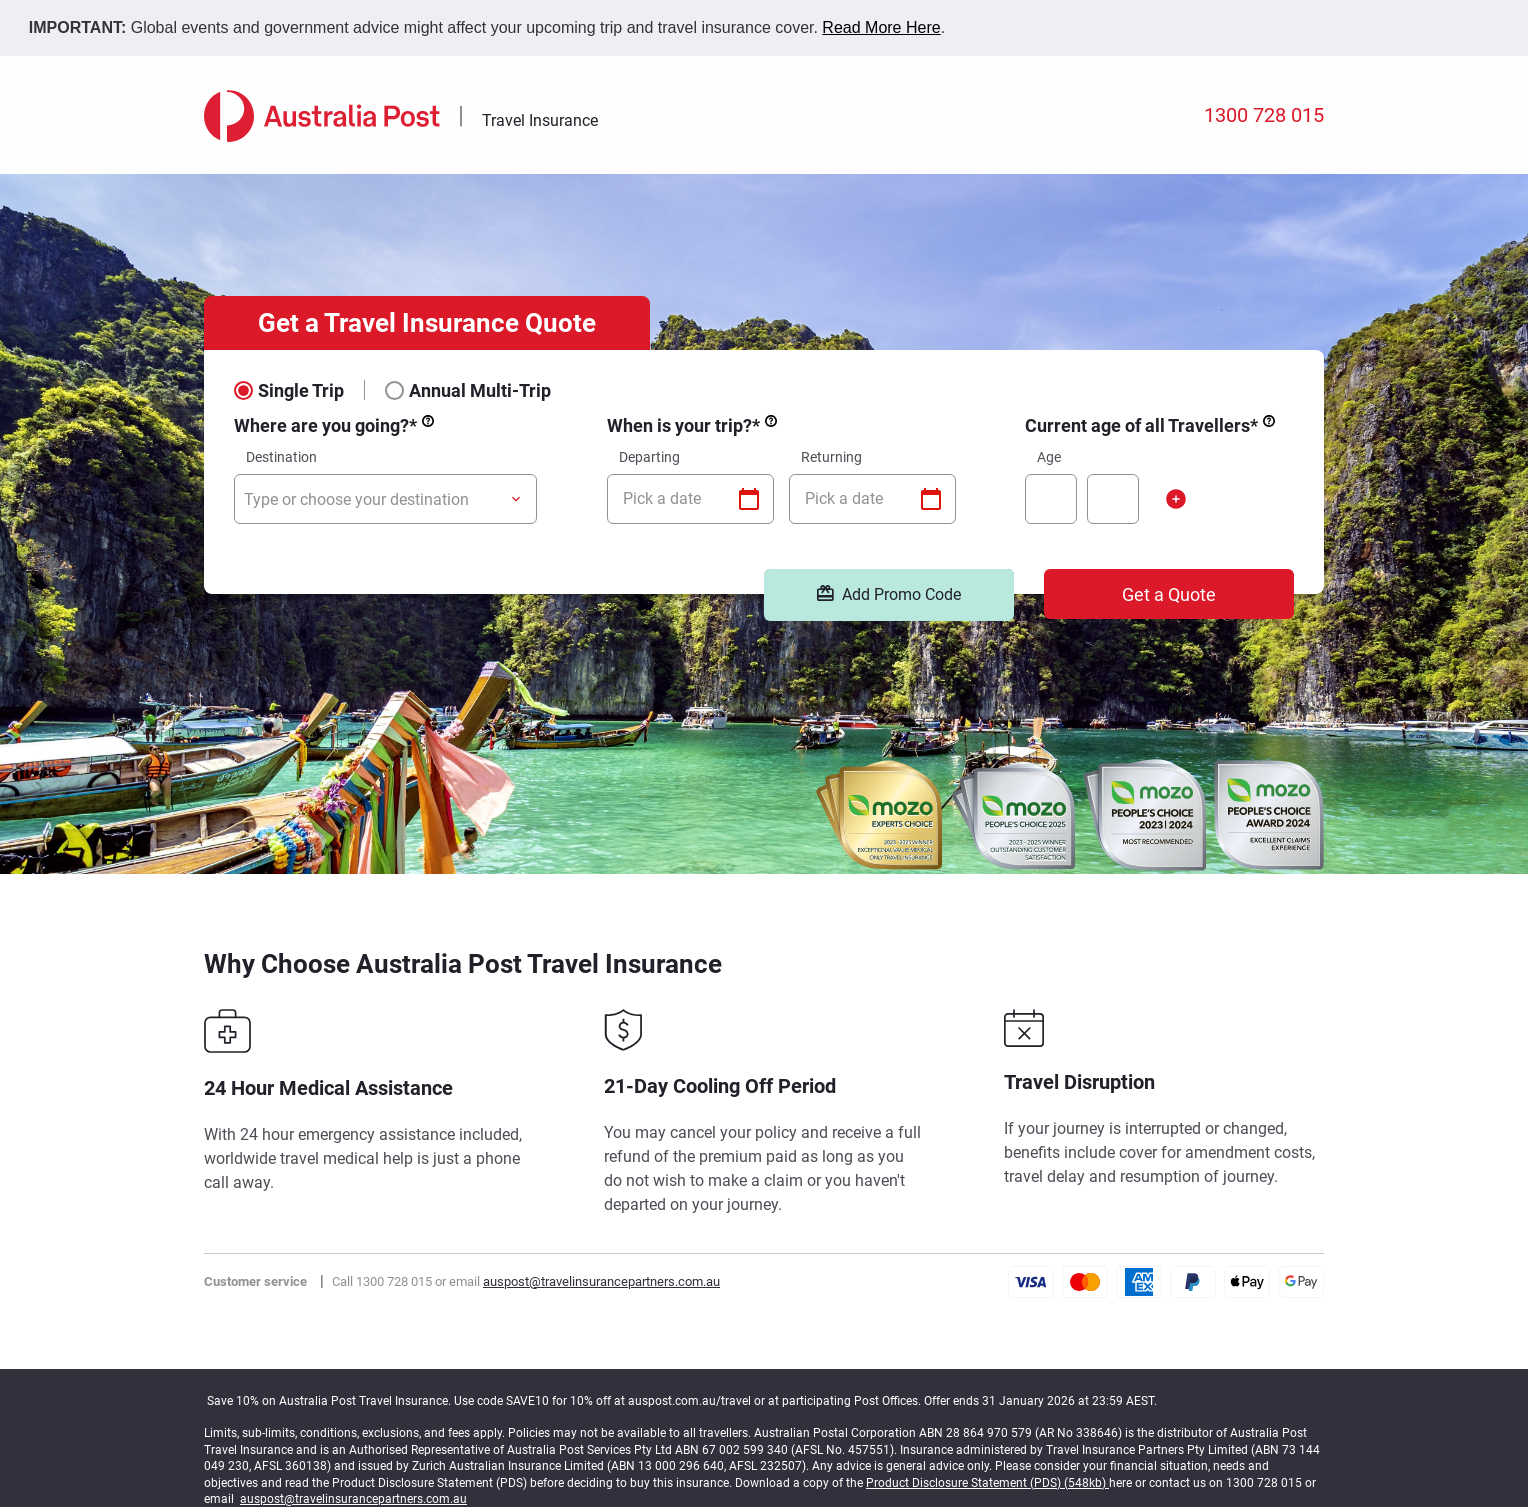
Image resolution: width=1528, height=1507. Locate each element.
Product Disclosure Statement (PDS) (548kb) (987, 1483)
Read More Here (881, 27)
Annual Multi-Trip (480, 390)
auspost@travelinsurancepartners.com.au (601, 1281)
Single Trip (301, 390)
